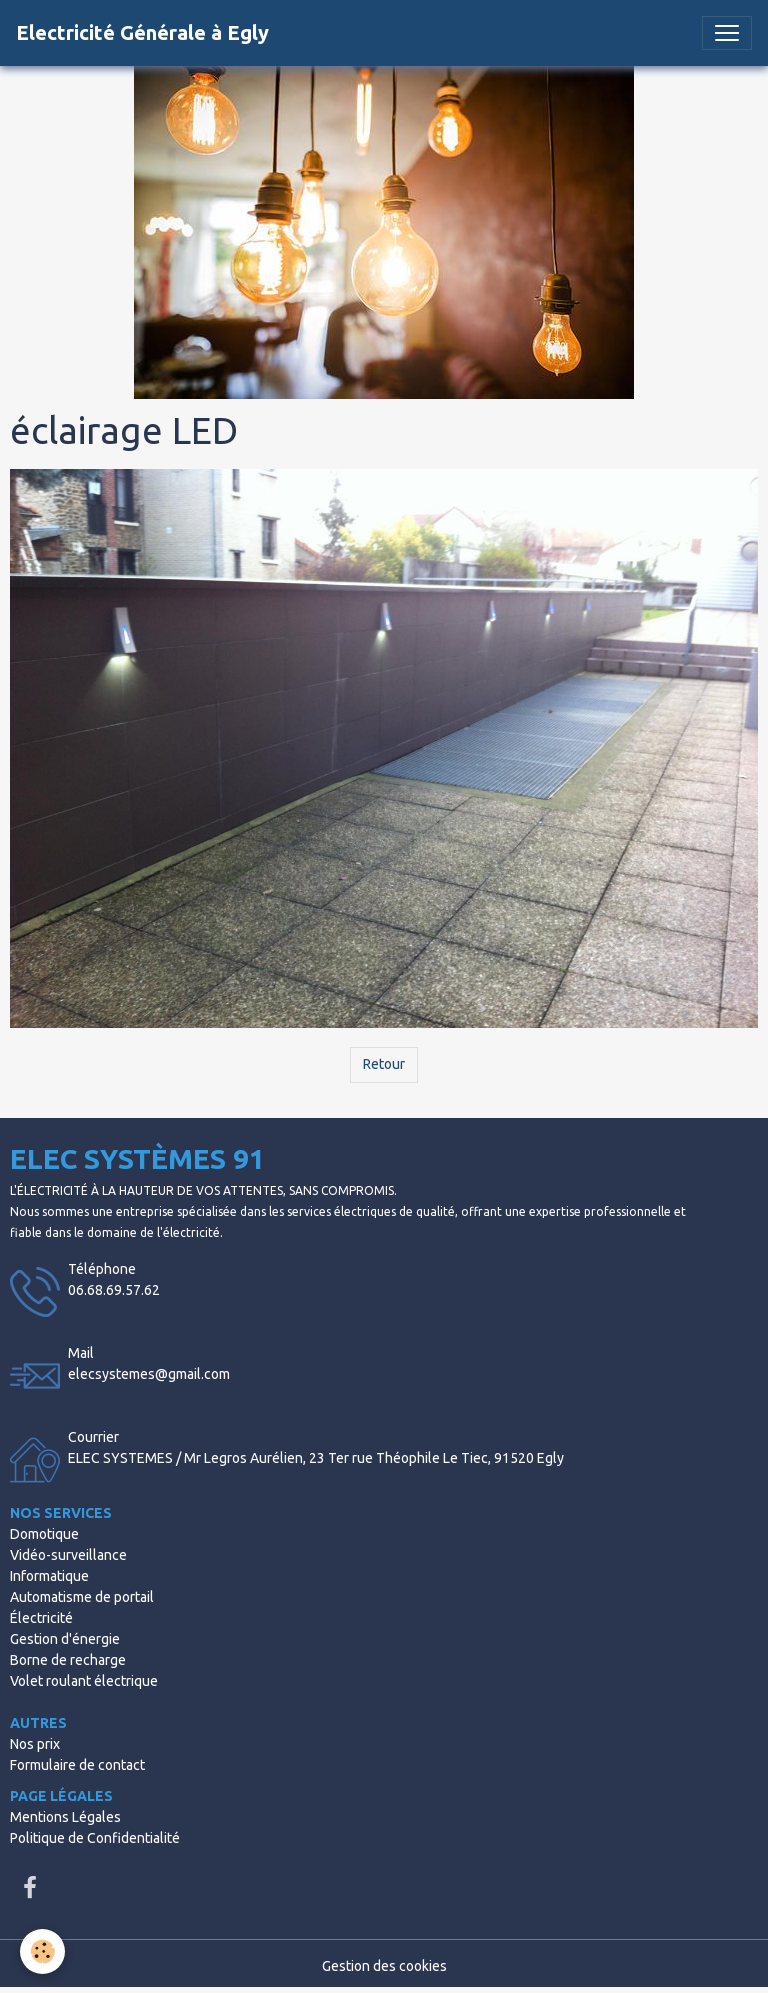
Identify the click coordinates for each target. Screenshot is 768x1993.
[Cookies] (42, 1951)
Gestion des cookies (384, 1966)
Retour (384, 1064)
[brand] (142, 33)
